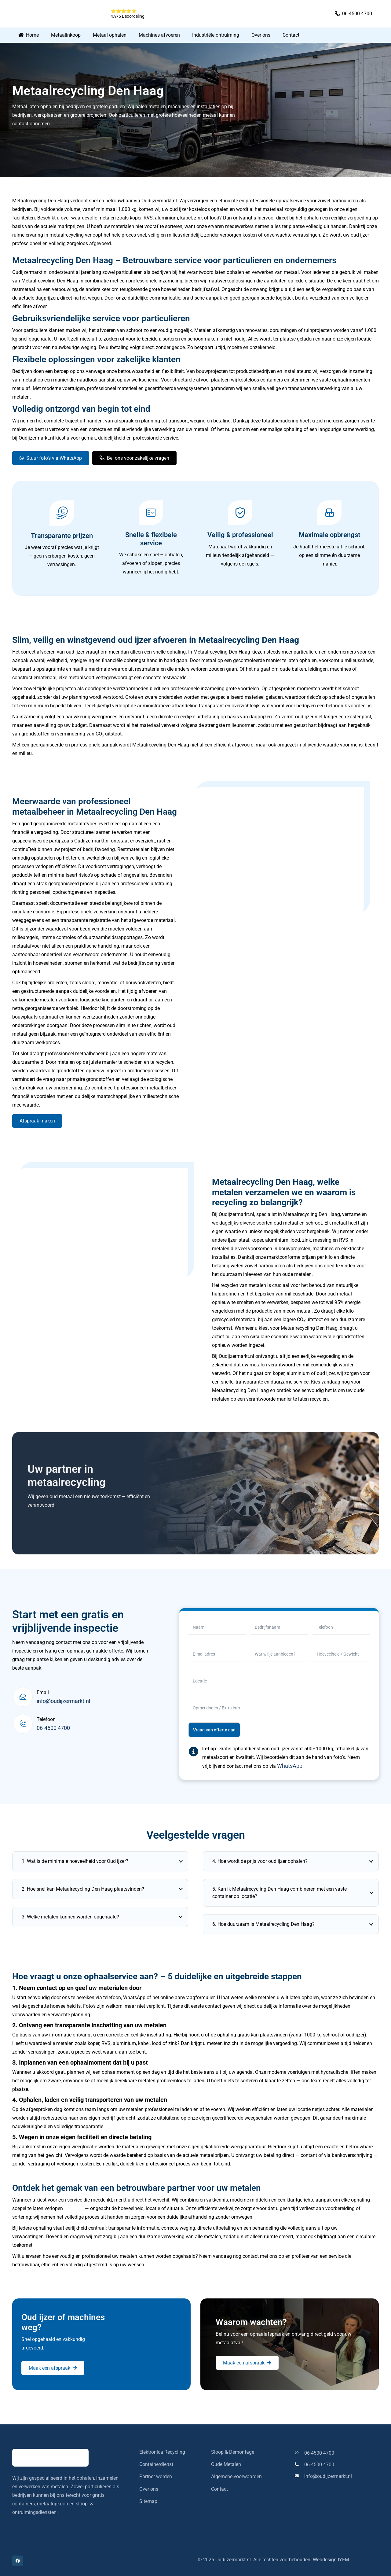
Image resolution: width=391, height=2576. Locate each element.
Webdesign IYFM (331, 2560)
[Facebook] (17, 2561)
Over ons (148, 2489)
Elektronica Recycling (162, 2452)
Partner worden (155, 2476)
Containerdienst (156, 2464)
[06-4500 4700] (299, 2453)
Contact (219, 2489)
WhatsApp (289, 1766)
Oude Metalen (226, 2464)
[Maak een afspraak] (52, 2368)
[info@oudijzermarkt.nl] (299, 2476)
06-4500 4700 (53, 1728)
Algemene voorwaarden (236, 2476)
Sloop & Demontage (232, 2452)
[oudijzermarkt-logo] (58, 13)
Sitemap (148, 2501)
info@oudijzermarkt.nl (63, 1701)
